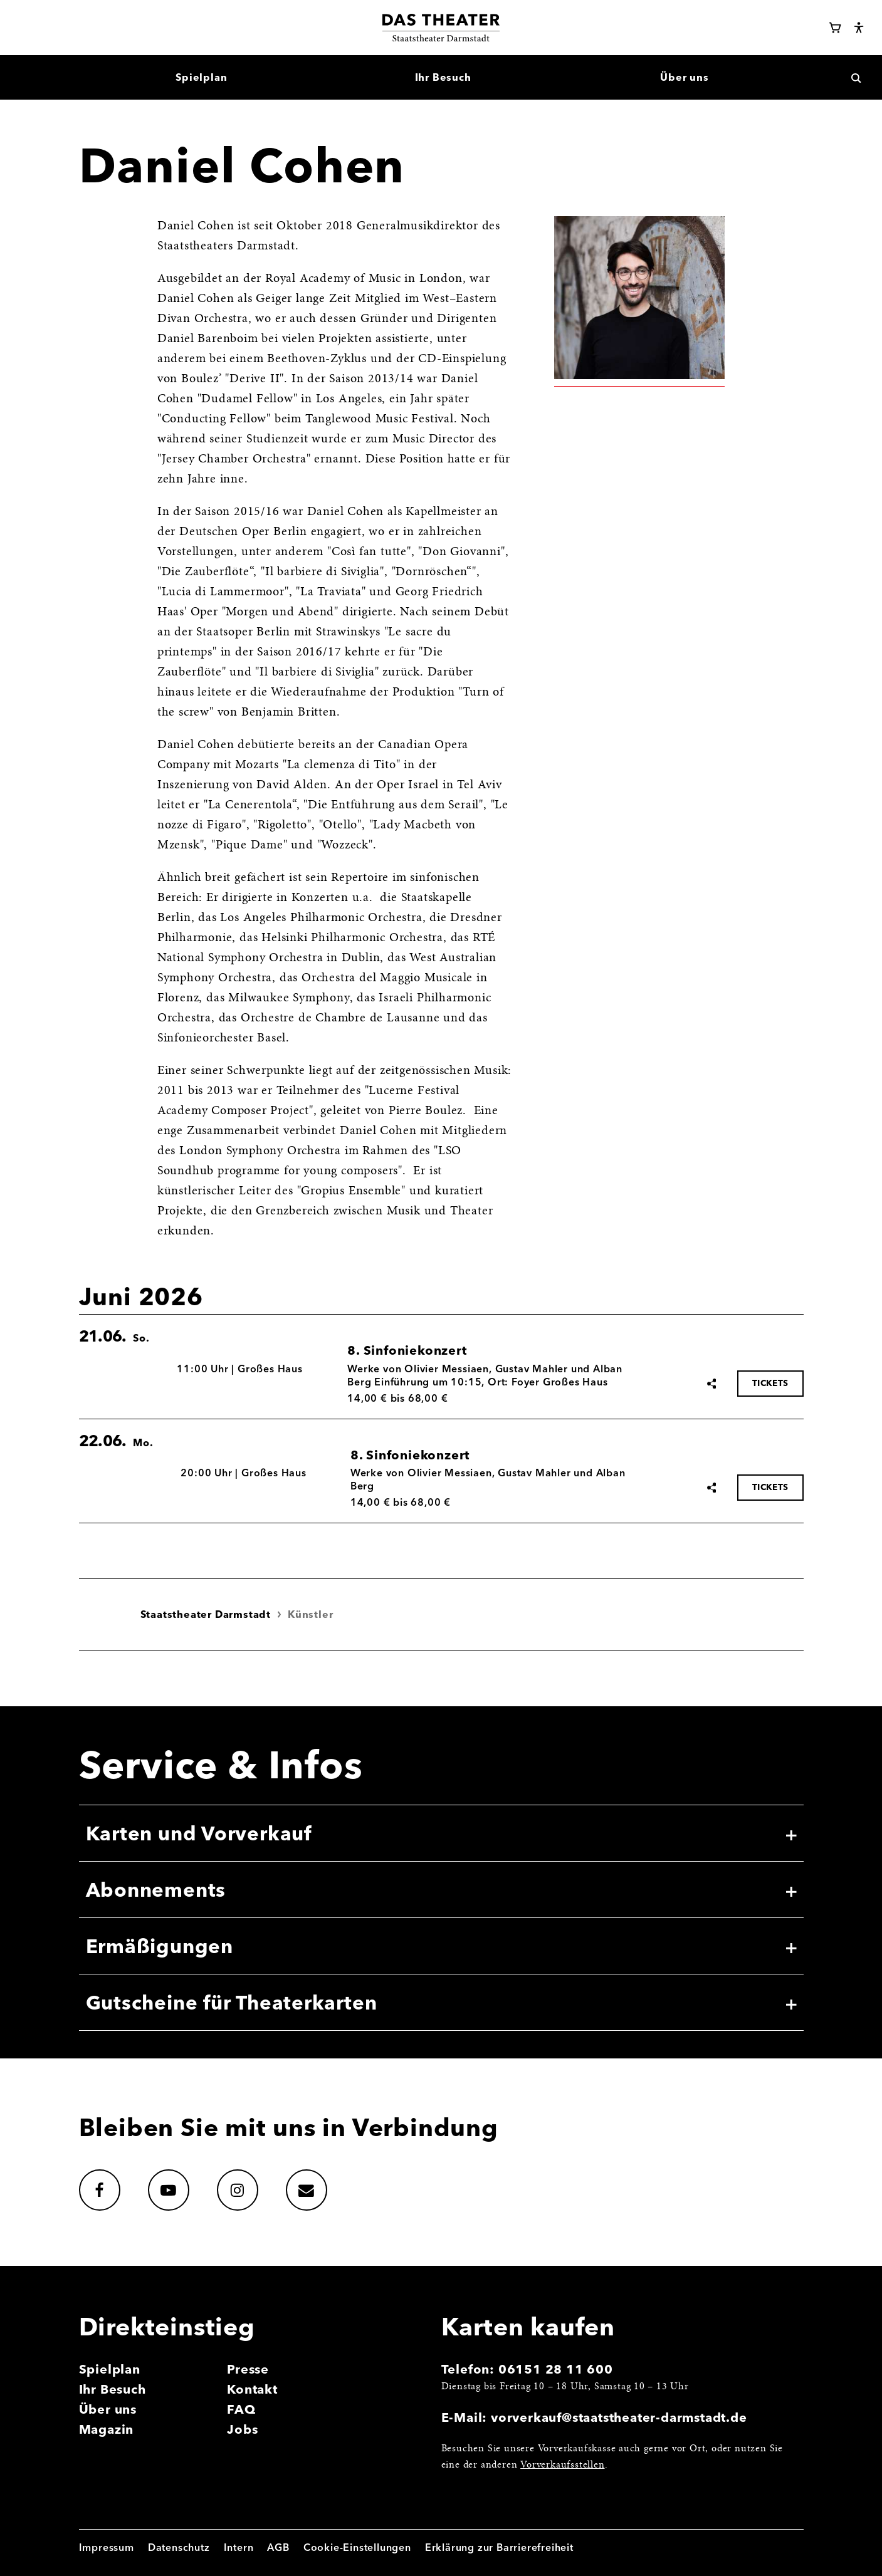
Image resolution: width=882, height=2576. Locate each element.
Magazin (106, 2429)
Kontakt (252, 2389)
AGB (278, 2547)
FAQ (241, 2409)
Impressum (106, 2547)
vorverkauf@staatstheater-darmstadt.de (619, 2417)
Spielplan (109, 2369)
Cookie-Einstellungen (357, 2547)
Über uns (108, 2409)
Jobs (242, 2429)
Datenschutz (179, 2547)
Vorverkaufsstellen (562, 2465)
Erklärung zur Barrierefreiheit (499, 2547)
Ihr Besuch (112, 2389)
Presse (248, 2369)
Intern (239, 2547)
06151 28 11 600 (555, 2369)
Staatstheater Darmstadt (205, 1614)
